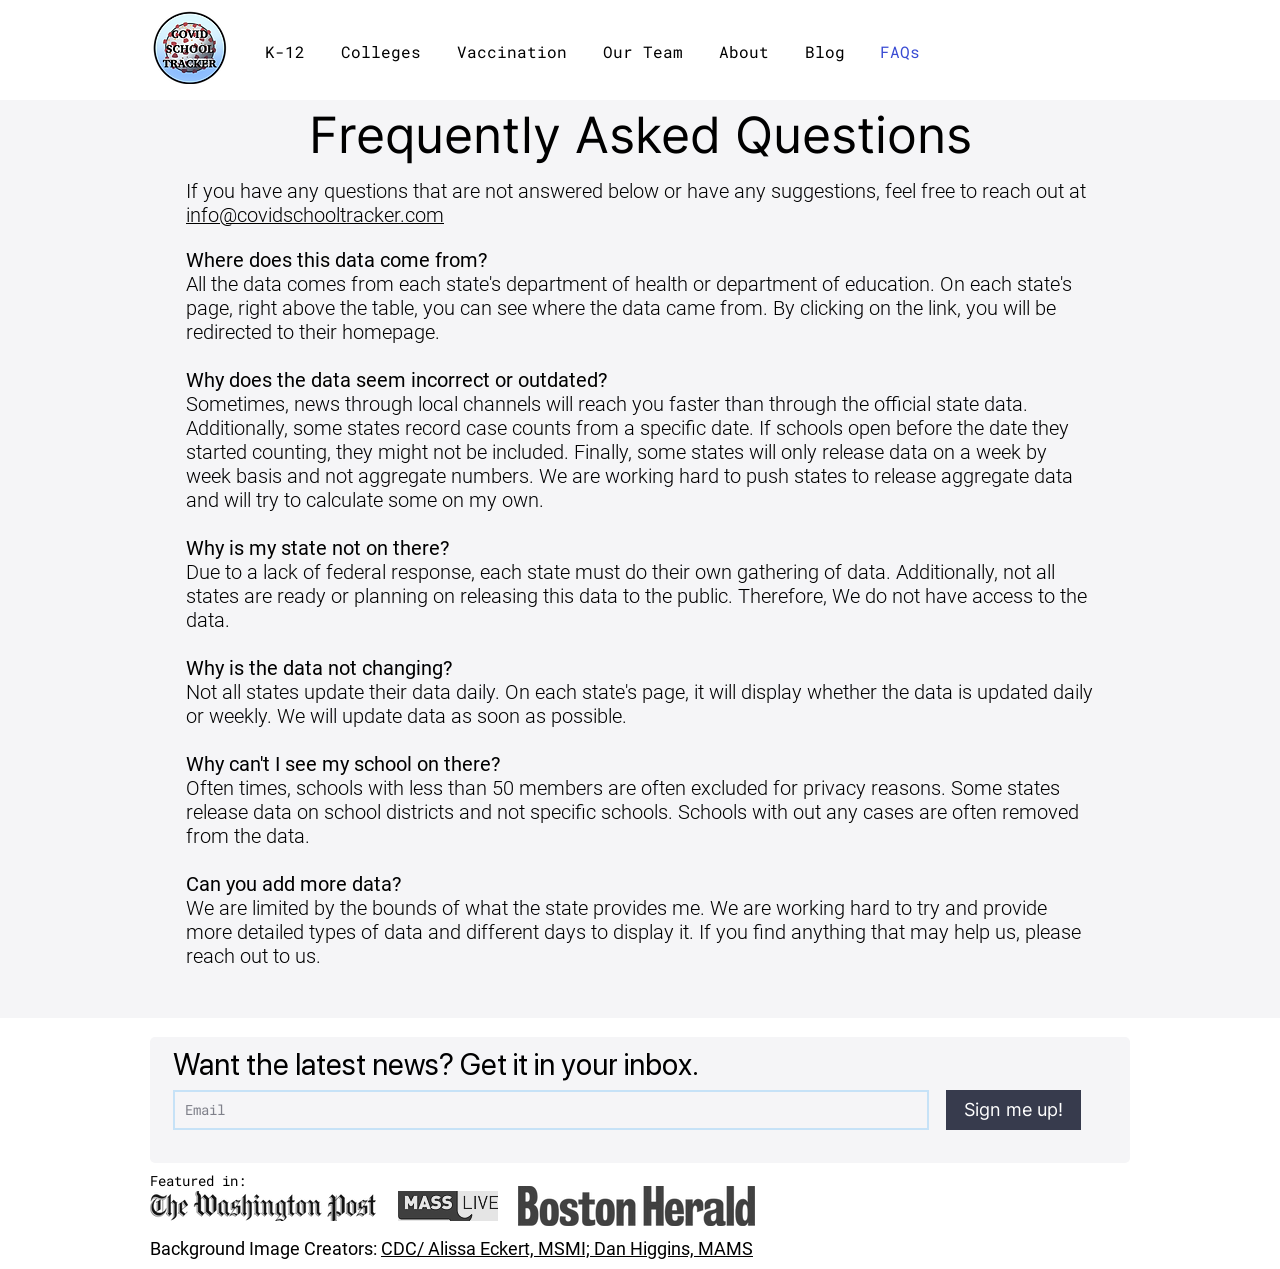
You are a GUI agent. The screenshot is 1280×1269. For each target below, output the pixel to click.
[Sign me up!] (1013, 1110)
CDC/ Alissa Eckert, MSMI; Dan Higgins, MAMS (567, 1248)
